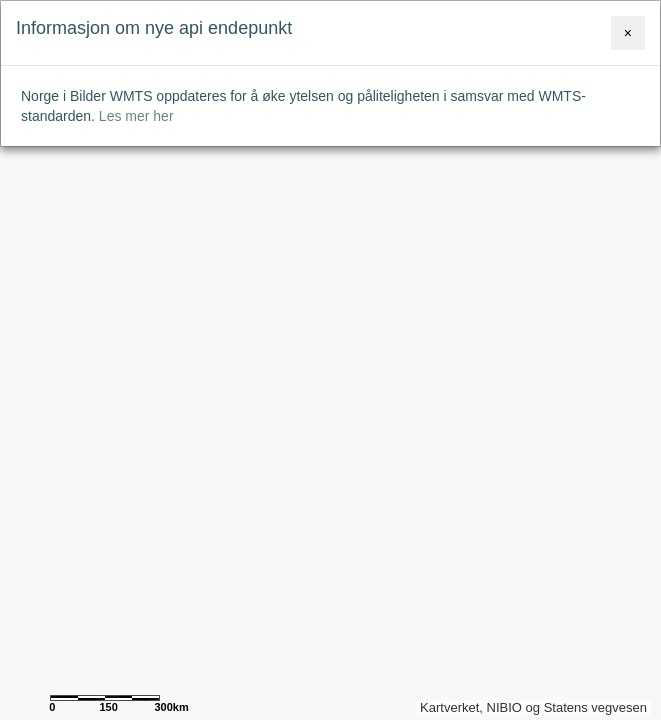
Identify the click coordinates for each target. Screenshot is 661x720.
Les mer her (136, 116)
